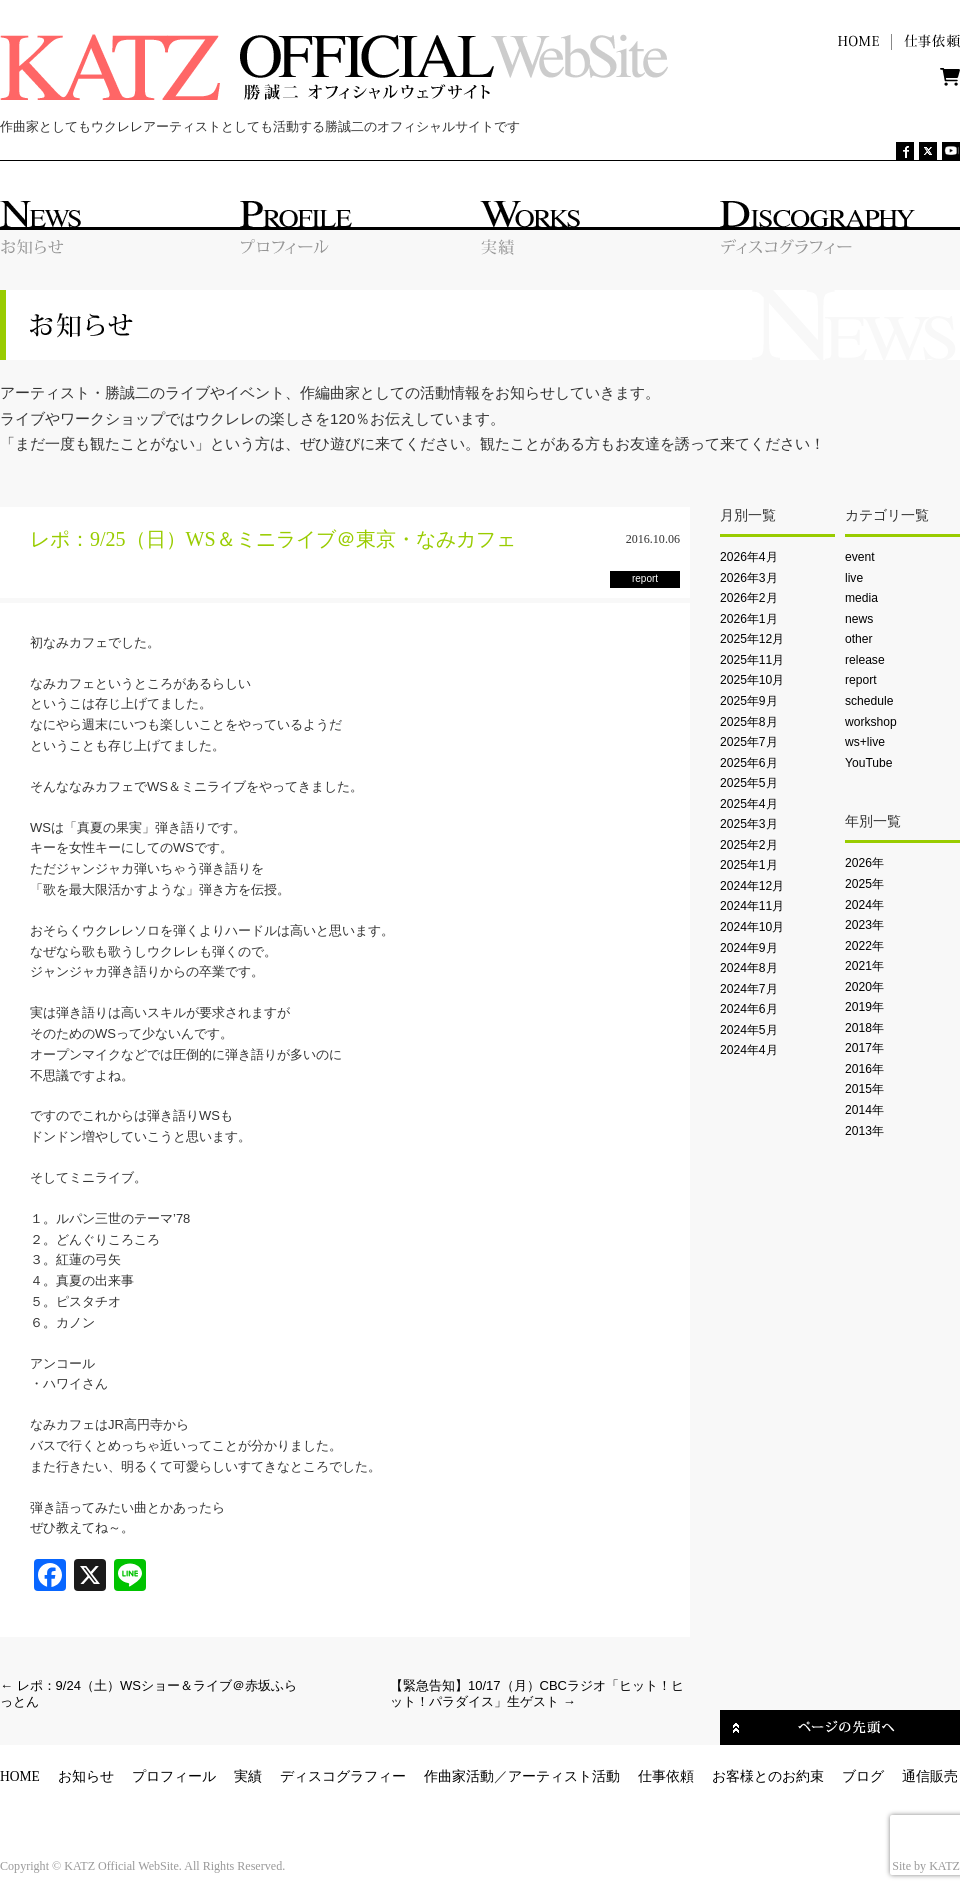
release (865, 660)
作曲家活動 (459, 1776)
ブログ (863, 1776)
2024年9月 (749, 948)
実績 (248, 1776)
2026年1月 (749, 619)
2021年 (864, 966)
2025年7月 (749, 742)
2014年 (864, 1110)
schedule (869, 701)
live (854, 578)
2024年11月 (752, 906)
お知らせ (86, 1776)
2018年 (864, 1028)
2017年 (864, 1048)
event (860, 557)
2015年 (864, 1089)
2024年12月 (752, 886)
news (859, 619)
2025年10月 (752, 680)
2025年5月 (749, 783)
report (861, 680)
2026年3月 (749, 578)
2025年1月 (749, 865)
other (859, 639)
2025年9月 (749, 701)
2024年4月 (749, 1050)
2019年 (864, 1007)
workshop (871, 722)
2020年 (864, 987)
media (861, 598)
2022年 (864, 946)
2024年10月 (752, 927)
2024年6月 (749, 1009)
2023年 (864, 925)
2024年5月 (749, 1030)
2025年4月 (749, 804)
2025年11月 (752, 660)
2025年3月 (749, 824)
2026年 (864, 863)
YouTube (868, 763)
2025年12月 (752, 639)
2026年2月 (749, 598)
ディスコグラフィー (343, 1776)
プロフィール (174, 1776)
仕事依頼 (666, 1776)
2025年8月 (749, 722)
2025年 (864, 884)
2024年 (864, 905)
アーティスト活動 (564, 1776)
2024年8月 (749, 968)
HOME (20, 1776)
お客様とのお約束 (768, 1776)
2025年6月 (749, 763)
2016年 (864, 1069)
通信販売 (930, 1776)
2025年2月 (749, 845)
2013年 (864, 1131)
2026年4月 (749, 557)
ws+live (865, 742)
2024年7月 (749, 989)
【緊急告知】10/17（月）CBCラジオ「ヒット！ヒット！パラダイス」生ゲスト (537, 1693)
